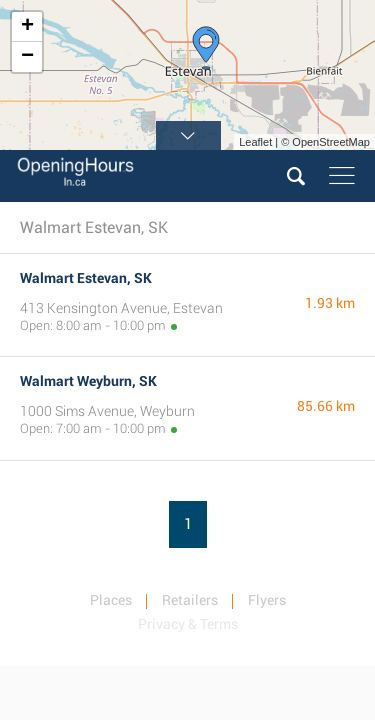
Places (111, 600)
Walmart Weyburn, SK (88, 381)
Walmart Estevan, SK (86, 278)
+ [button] (27, 27)
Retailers (190, 600)
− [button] (27, 57)
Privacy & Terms (188, 624)
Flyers (267, 600)
